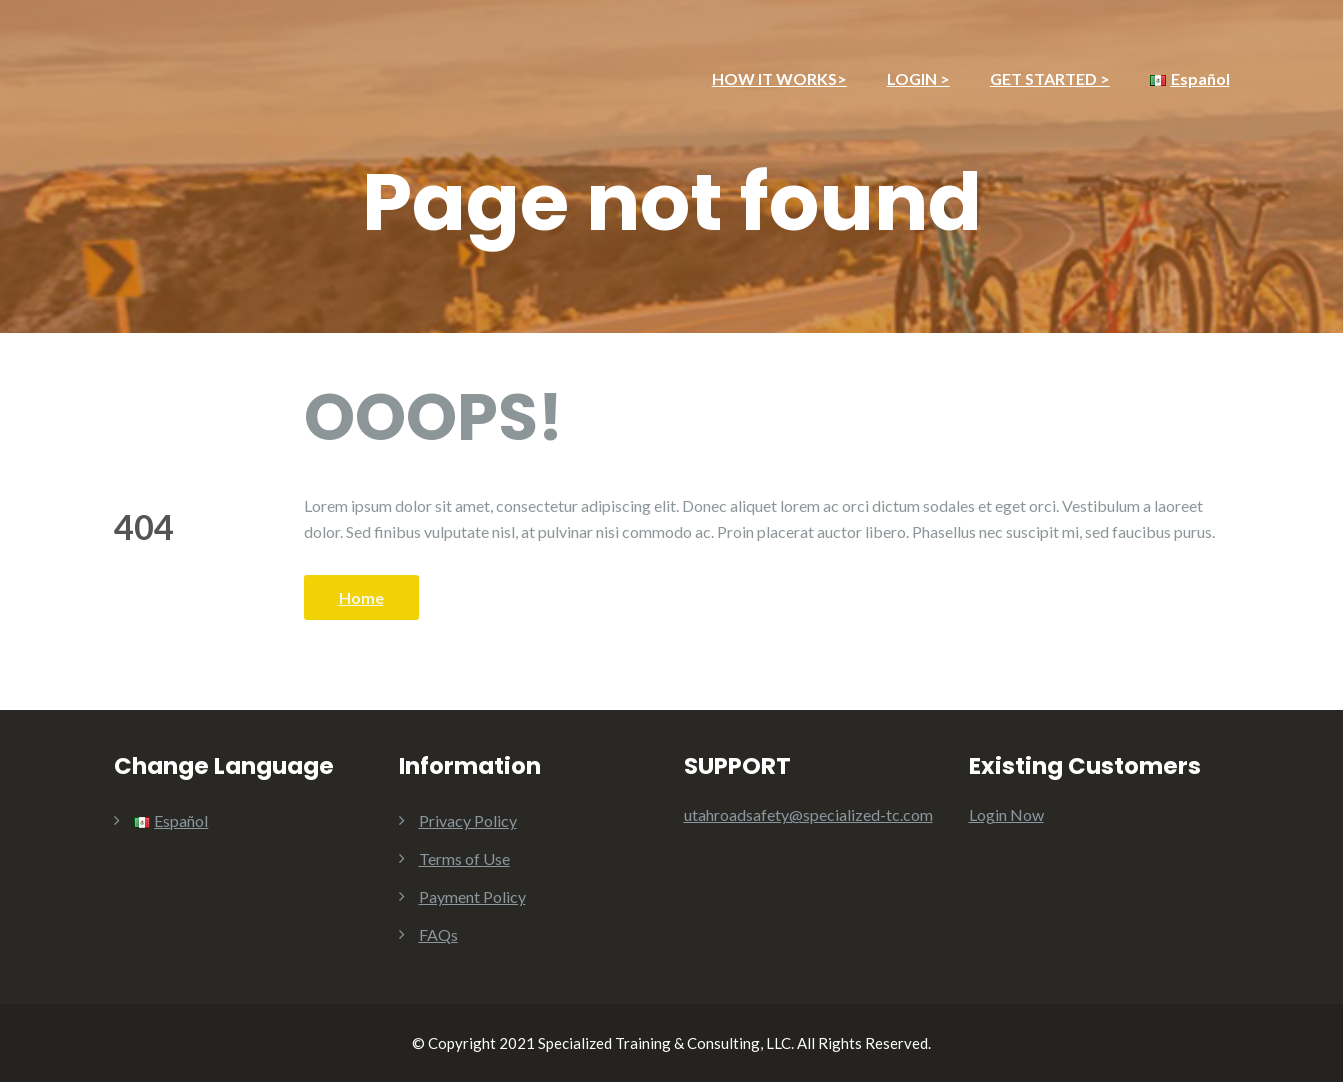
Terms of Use (464, 858)
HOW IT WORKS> (779, 78)
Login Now (1006, 814)
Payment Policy (472, 896)
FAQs (438, 934)
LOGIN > (918, 78)
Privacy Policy (468, 820)
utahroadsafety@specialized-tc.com (808, 814)
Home (361, 597)
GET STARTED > (1050, 78)
